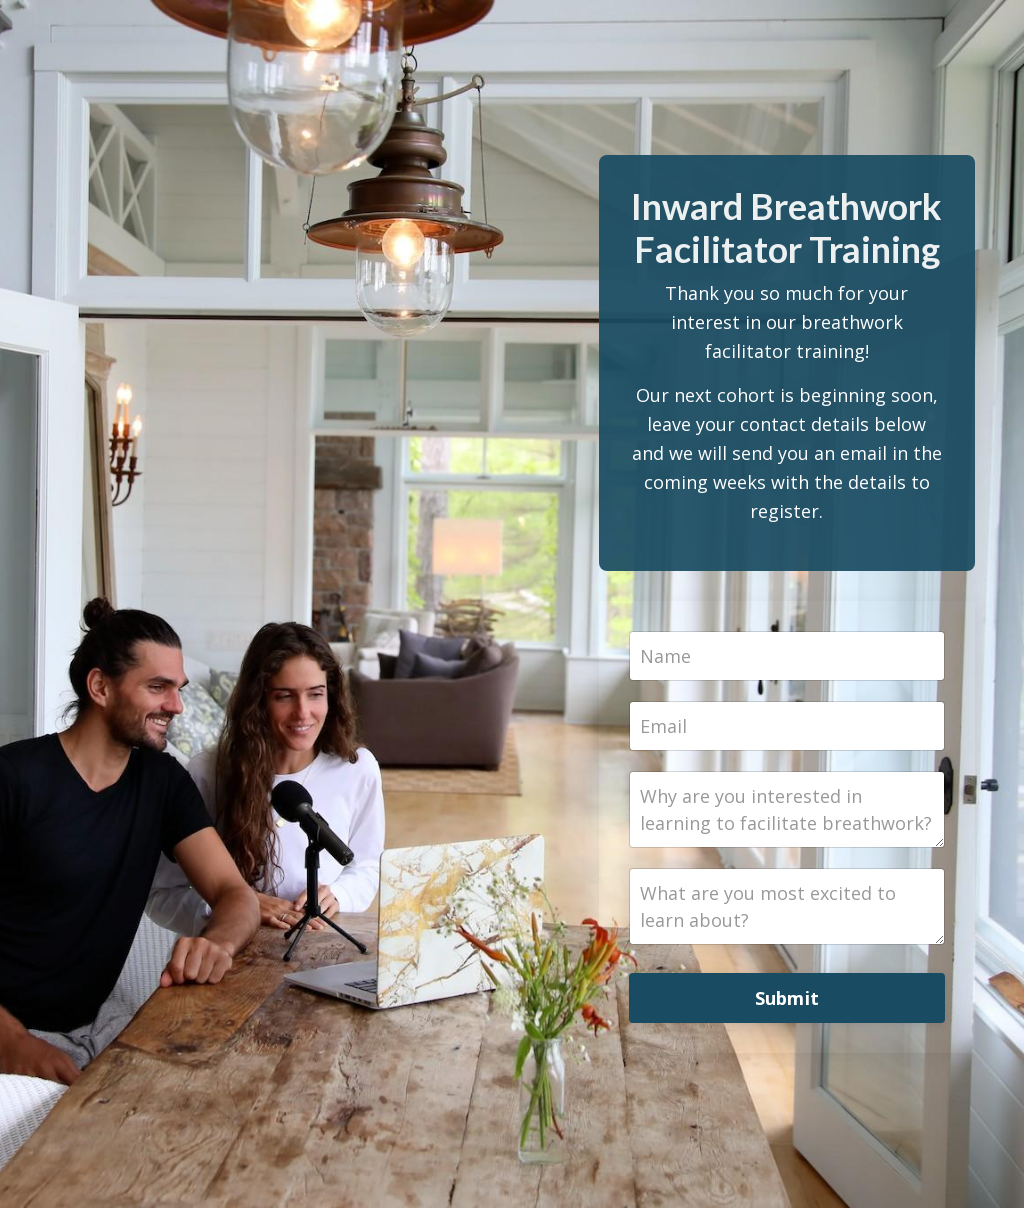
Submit (787, 998)
